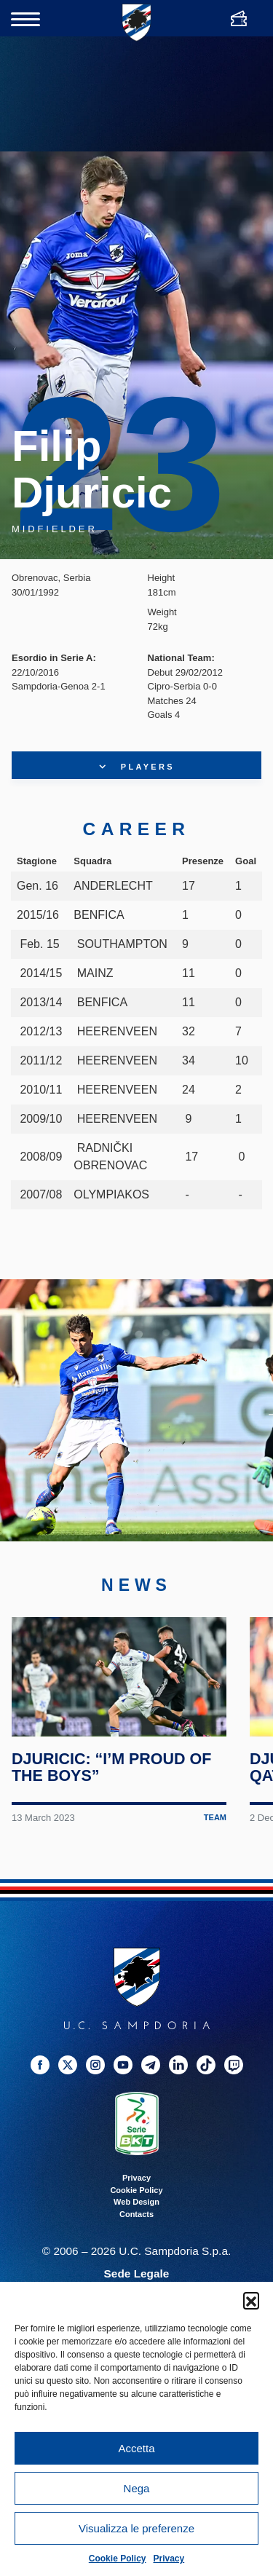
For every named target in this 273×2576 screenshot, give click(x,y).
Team (215, 1823)
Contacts (136, 2220)
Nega (137, 2488)
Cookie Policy (117, 2558)
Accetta (136, 2448)
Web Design (136, 2207)
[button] (251, 2300)
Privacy (169, 2558)
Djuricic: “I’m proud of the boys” (112, 1773)
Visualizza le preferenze (136, 2528)
